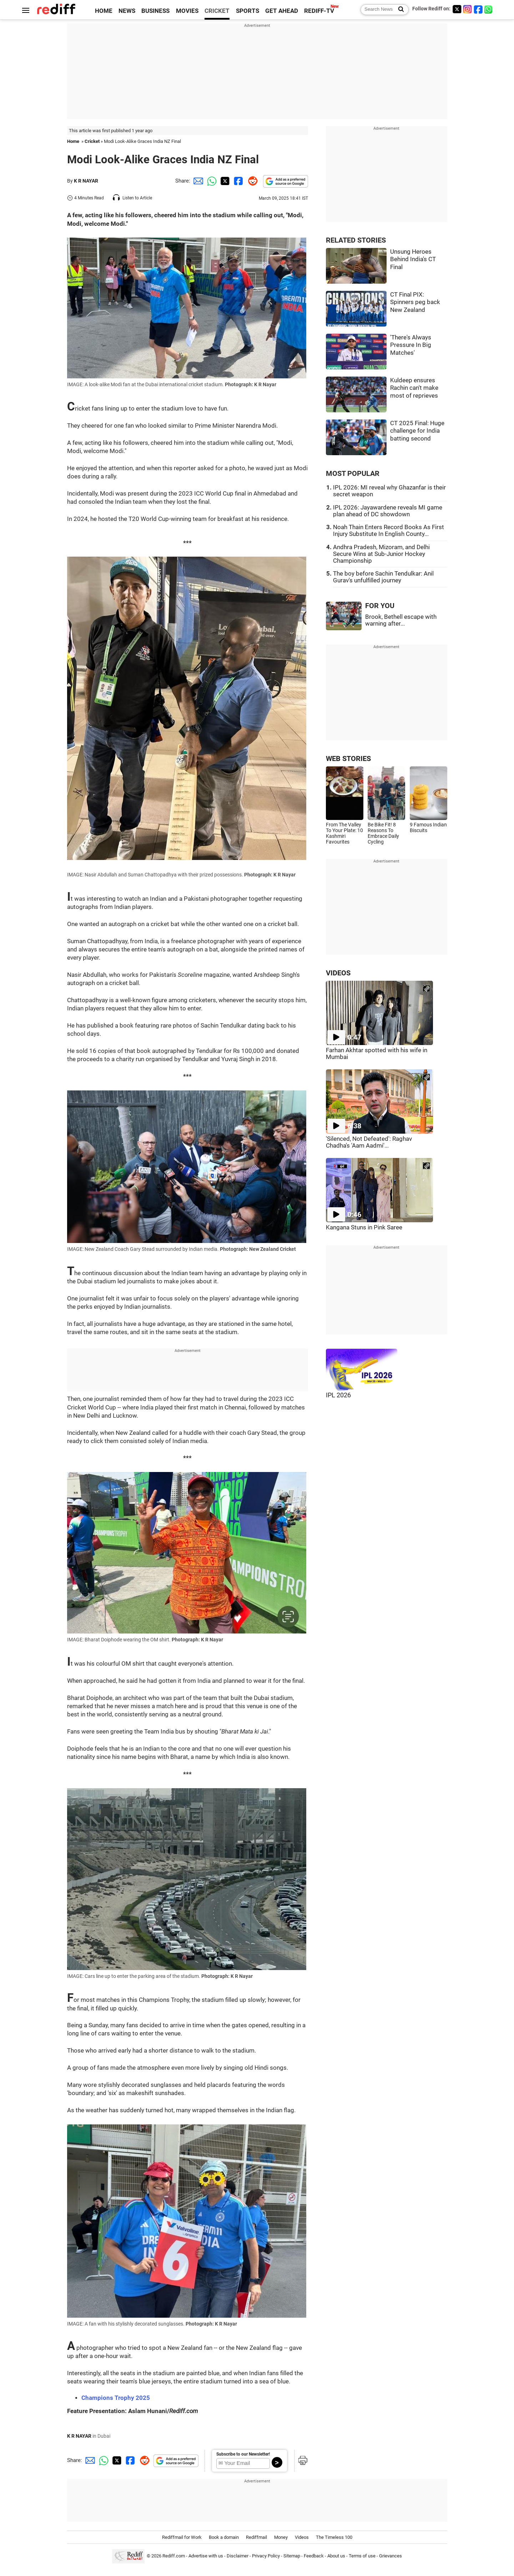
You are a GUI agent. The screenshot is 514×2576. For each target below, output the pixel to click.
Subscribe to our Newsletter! (243, 2454)
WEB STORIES (348, 759)
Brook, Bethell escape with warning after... (401, 620)
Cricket (92, 141)
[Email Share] (197, 181)
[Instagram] (467, 9)
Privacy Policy (266, 2555)
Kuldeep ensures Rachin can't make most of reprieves (414, 388)
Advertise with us (205, 2555)
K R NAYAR (86, 181)
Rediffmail (256, 2537)
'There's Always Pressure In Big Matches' (410, 345)
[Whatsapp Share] (210, 181)
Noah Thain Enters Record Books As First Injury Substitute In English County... (388, 530)
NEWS (127, 11)
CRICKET (217, 11)
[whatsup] (489, 9)
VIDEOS (338, 973)
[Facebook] (478, 9)
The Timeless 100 (334, 2537)
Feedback (314, 2555)
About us (336, 2555)
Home (73, 141)
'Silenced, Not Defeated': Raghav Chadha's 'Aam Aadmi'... (369, 1142)
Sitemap (291, 2555)
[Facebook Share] (238, 181)
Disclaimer (237, 2555)
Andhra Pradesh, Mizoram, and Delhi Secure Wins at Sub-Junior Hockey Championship (381, 554)
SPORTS (247, 11)
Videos (302, 2537)
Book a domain (224, 2537)
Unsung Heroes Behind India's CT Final (413, 259)
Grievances (390, 2555)
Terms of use (362, 2555)
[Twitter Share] (224, 181)
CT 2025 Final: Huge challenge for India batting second (417, 431)
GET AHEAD (281, 11)
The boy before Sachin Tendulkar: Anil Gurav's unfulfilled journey (383, 577)
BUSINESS (155, 11)
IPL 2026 (338, 1395)
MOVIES (187, 11)
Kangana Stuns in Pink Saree (364, 1227)
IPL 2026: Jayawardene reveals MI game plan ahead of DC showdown (387, 511)
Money (281, 2537)
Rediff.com (173, 2555)
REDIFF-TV (319, 11)
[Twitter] (457, 9)
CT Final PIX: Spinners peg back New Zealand (415, 302)
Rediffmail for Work (182, 2537)
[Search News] (399, 9)
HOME (103, 11)
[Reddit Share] (251, 181)
